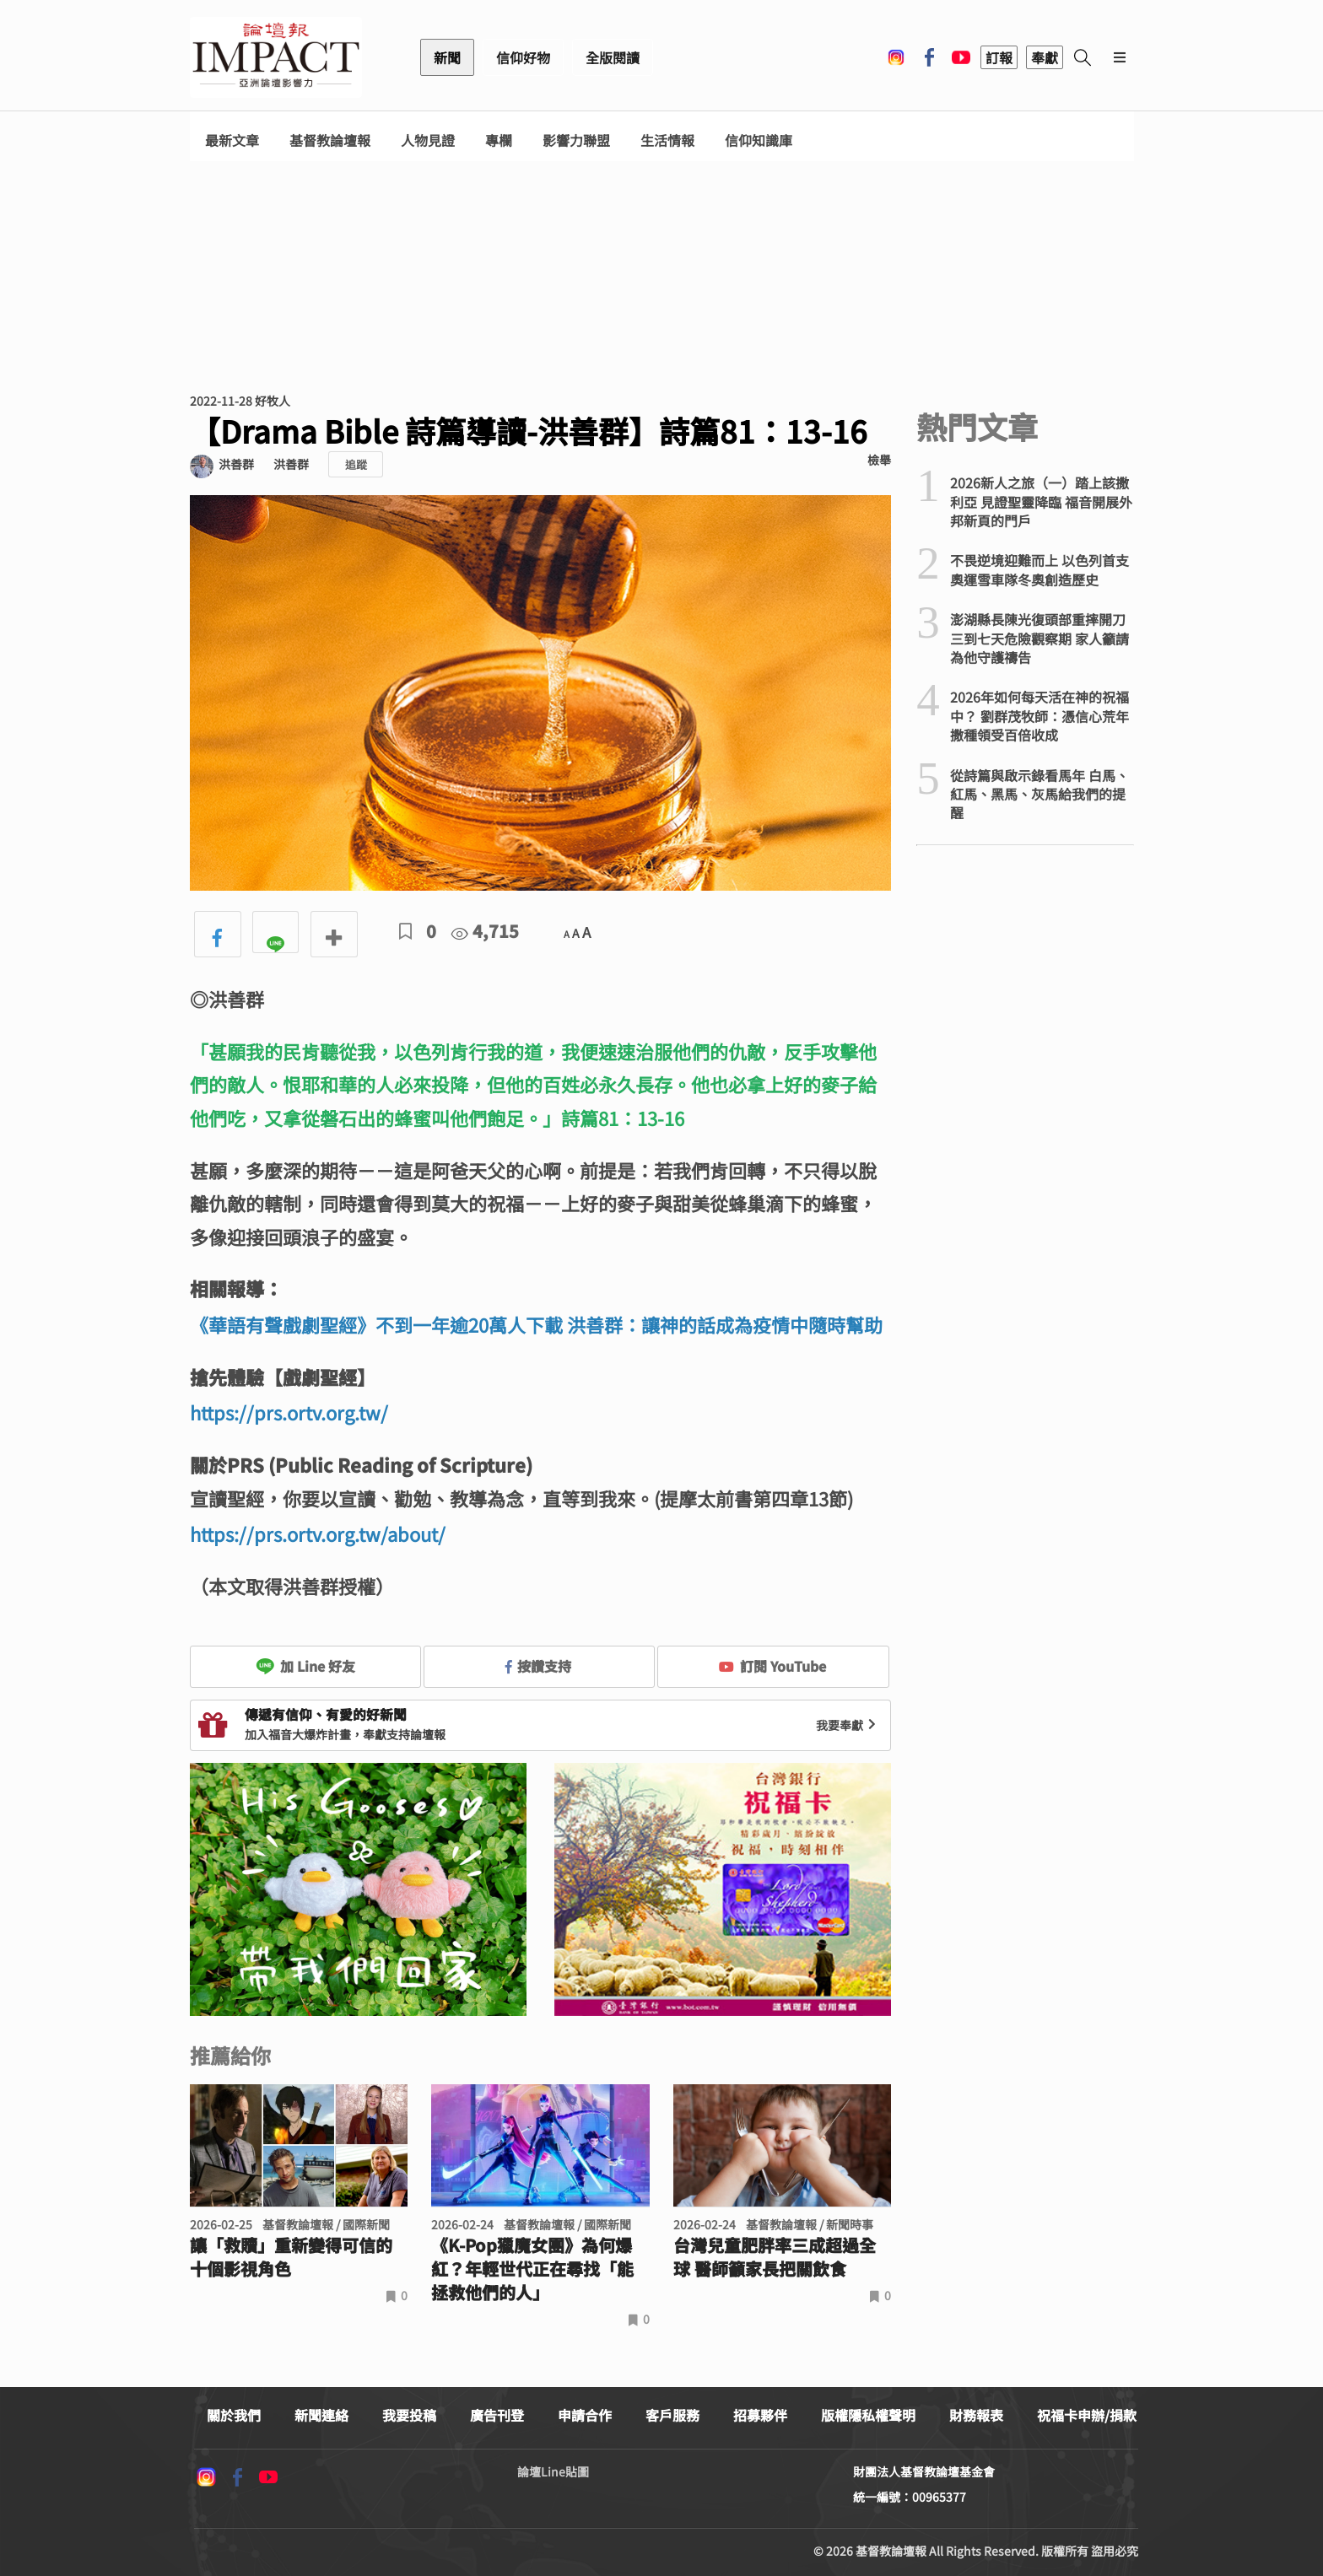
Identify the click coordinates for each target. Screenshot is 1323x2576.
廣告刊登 (497, 2415)
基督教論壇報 (329, 140)
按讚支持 (538, 1666)
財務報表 (976, 2415)
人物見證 (428, 140)
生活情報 (667, 140)
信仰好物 (523, 57)
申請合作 (585, 2415)
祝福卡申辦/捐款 (1087, 2415)
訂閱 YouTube (772, 1666)
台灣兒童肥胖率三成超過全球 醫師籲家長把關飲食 (774, 2257)
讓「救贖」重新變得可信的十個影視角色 (291, 2257)
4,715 (485, 931)
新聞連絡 (321, 2415)
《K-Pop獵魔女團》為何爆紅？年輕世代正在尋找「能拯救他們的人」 (532, 2269)
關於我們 (234, 2415)
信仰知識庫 (758, 140)
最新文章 (232, 140)
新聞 (447, 57)
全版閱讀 (613, 57)
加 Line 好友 (305, 1666)
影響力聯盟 (576, 140)
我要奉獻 (848, 1724)
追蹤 (356, 464)
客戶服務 (672, 2415)
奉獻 (1044, 57)
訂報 (999, 57)
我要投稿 (409, 2415)
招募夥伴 (760, 2415)
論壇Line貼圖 (553, 2471)
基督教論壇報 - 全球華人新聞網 (276, 57)
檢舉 (879, 459)
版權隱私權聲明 (868, 2415)
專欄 (498, 140)
